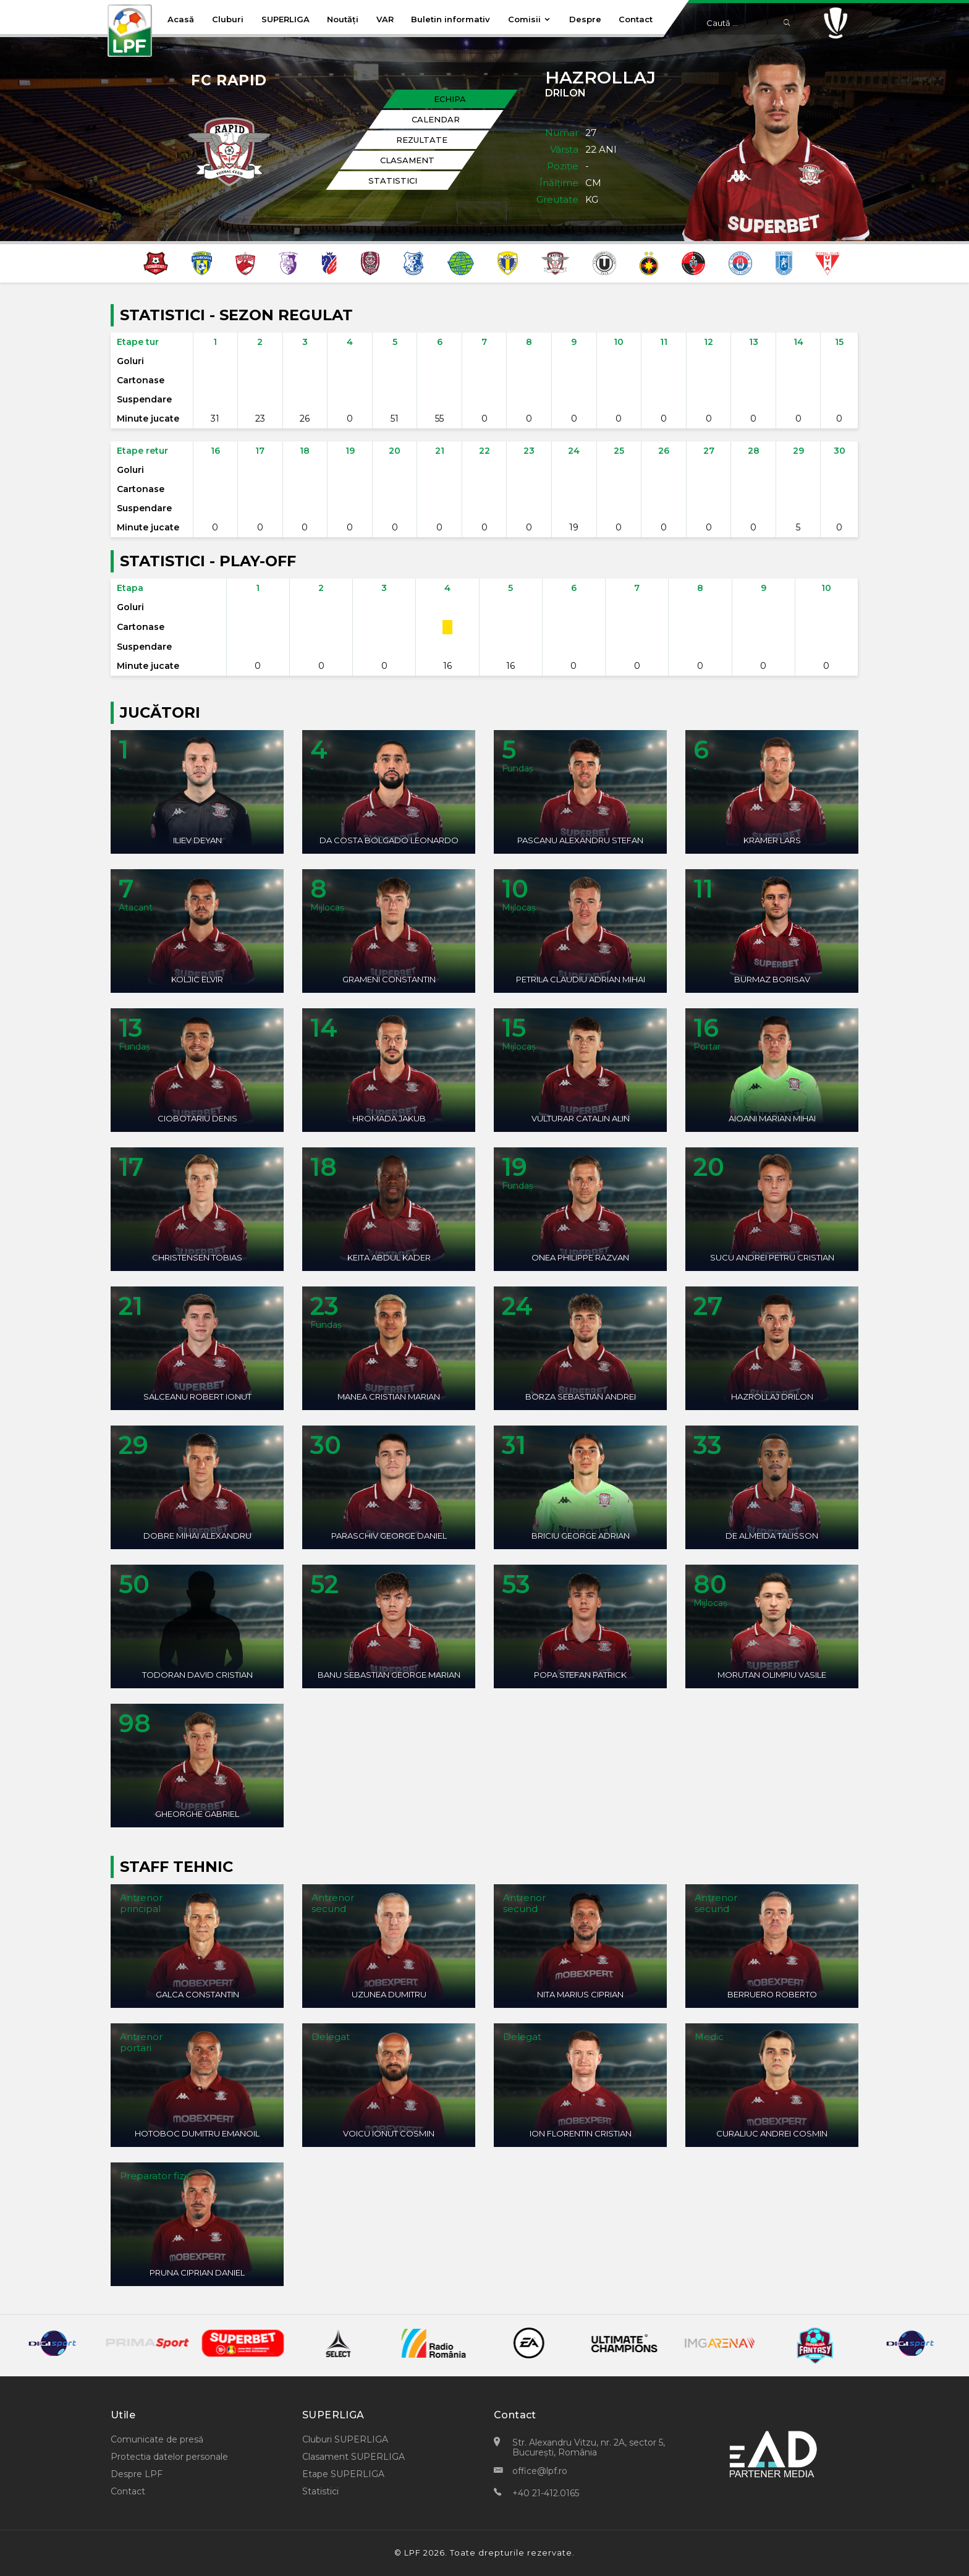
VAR (385, 19)
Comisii (529, 19)
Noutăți (342, 19)
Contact (636, 19)
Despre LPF (137, 2474)
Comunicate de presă (157, 2439)
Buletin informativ (450, 19)
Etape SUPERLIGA (343, 2474)
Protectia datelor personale (169, 2456)
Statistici (320, 2491)
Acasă (180, 19)
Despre (585, 19)
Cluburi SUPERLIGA (345, 2439)
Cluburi (227, 19)
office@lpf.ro (539, 2470)
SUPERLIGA (285, 19)
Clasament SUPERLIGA (353, 2456)
